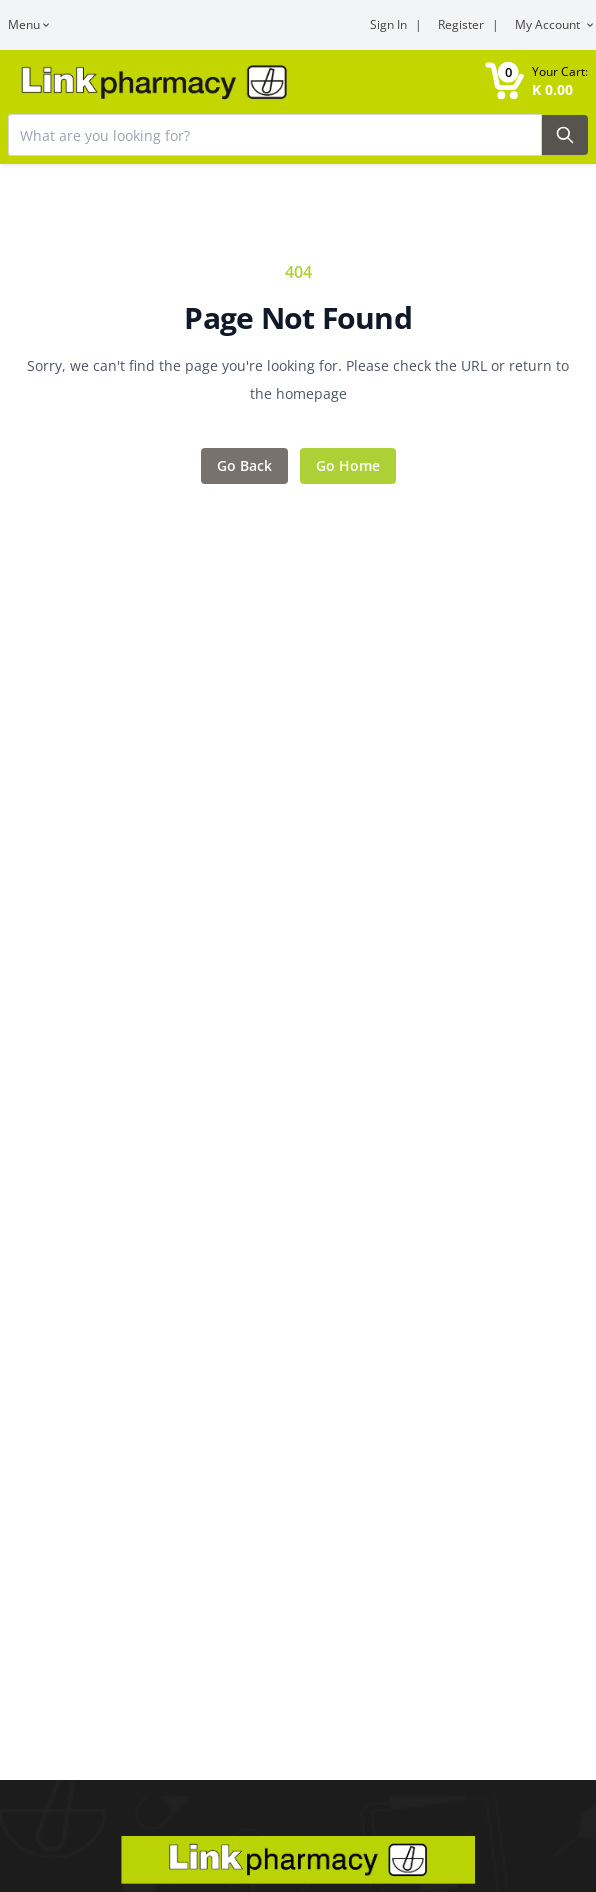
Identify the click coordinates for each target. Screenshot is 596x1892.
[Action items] (298, 466)
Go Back (244, 465)
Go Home (348, 465)
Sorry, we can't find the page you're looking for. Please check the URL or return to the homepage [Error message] (298, 379)
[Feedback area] (298, 372)
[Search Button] (565, 135)
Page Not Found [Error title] (298, 318)
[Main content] (298, 890)
